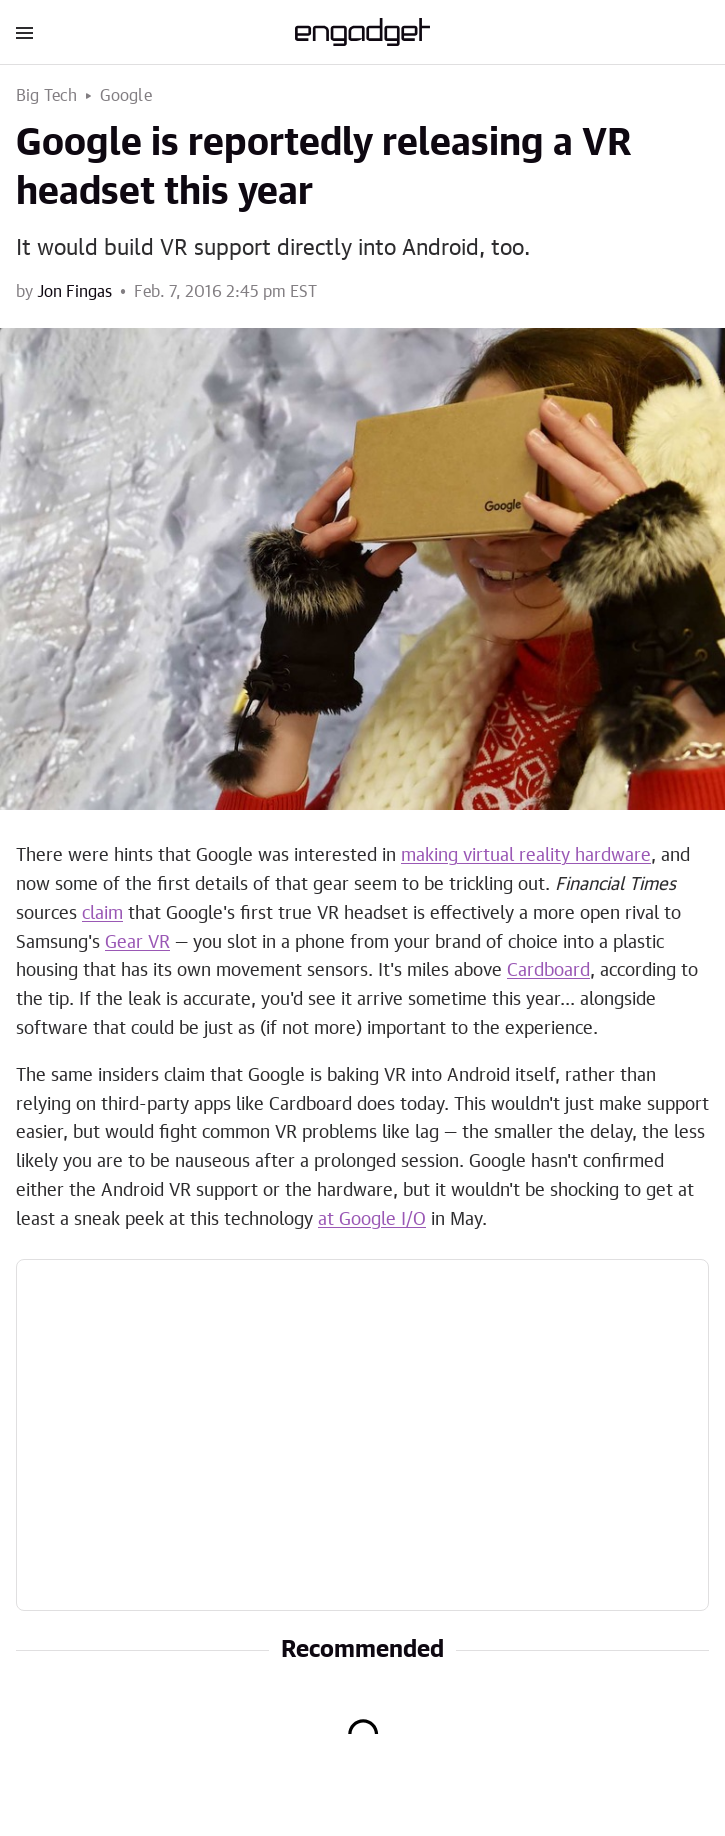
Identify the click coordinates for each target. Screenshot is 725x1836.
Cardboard (548, 971)
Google (126, 96)
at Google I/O (372, 1220)
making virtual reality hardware (526, 856)
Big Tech (47, 96)
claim (102, 914)
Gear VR (137, 943)
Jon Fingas (74, 292)
